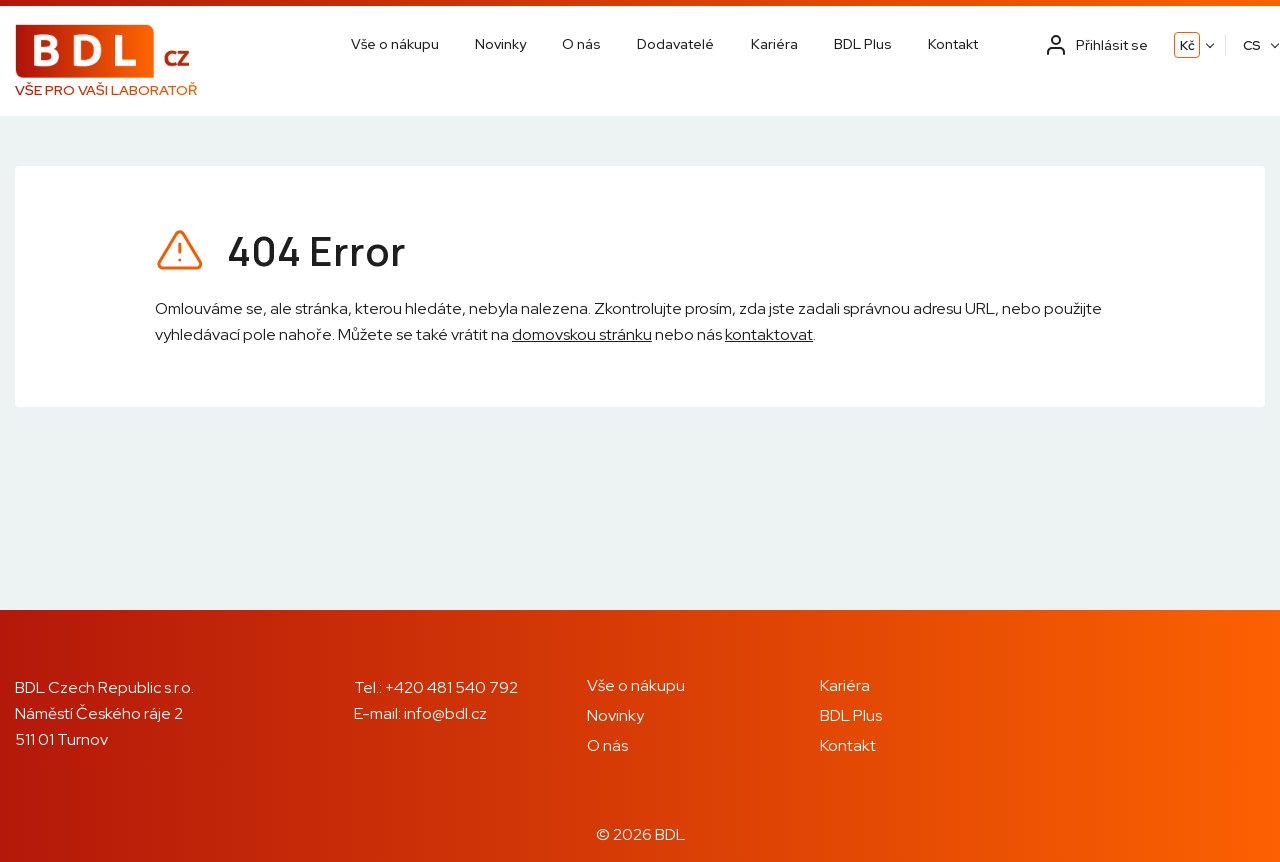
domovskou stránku (582, 334)
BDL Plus (863, 44)
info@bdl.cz (445, 713)
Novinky (500, 44)
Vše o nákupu (395, 44)
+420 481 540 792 (451, 687)
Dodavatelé (675, 44)
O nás (581, 44)
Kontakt (953, 44)
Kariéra (774, 44)
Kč (1187, 45)
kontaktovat (769, 334)
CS (1252, 45)
